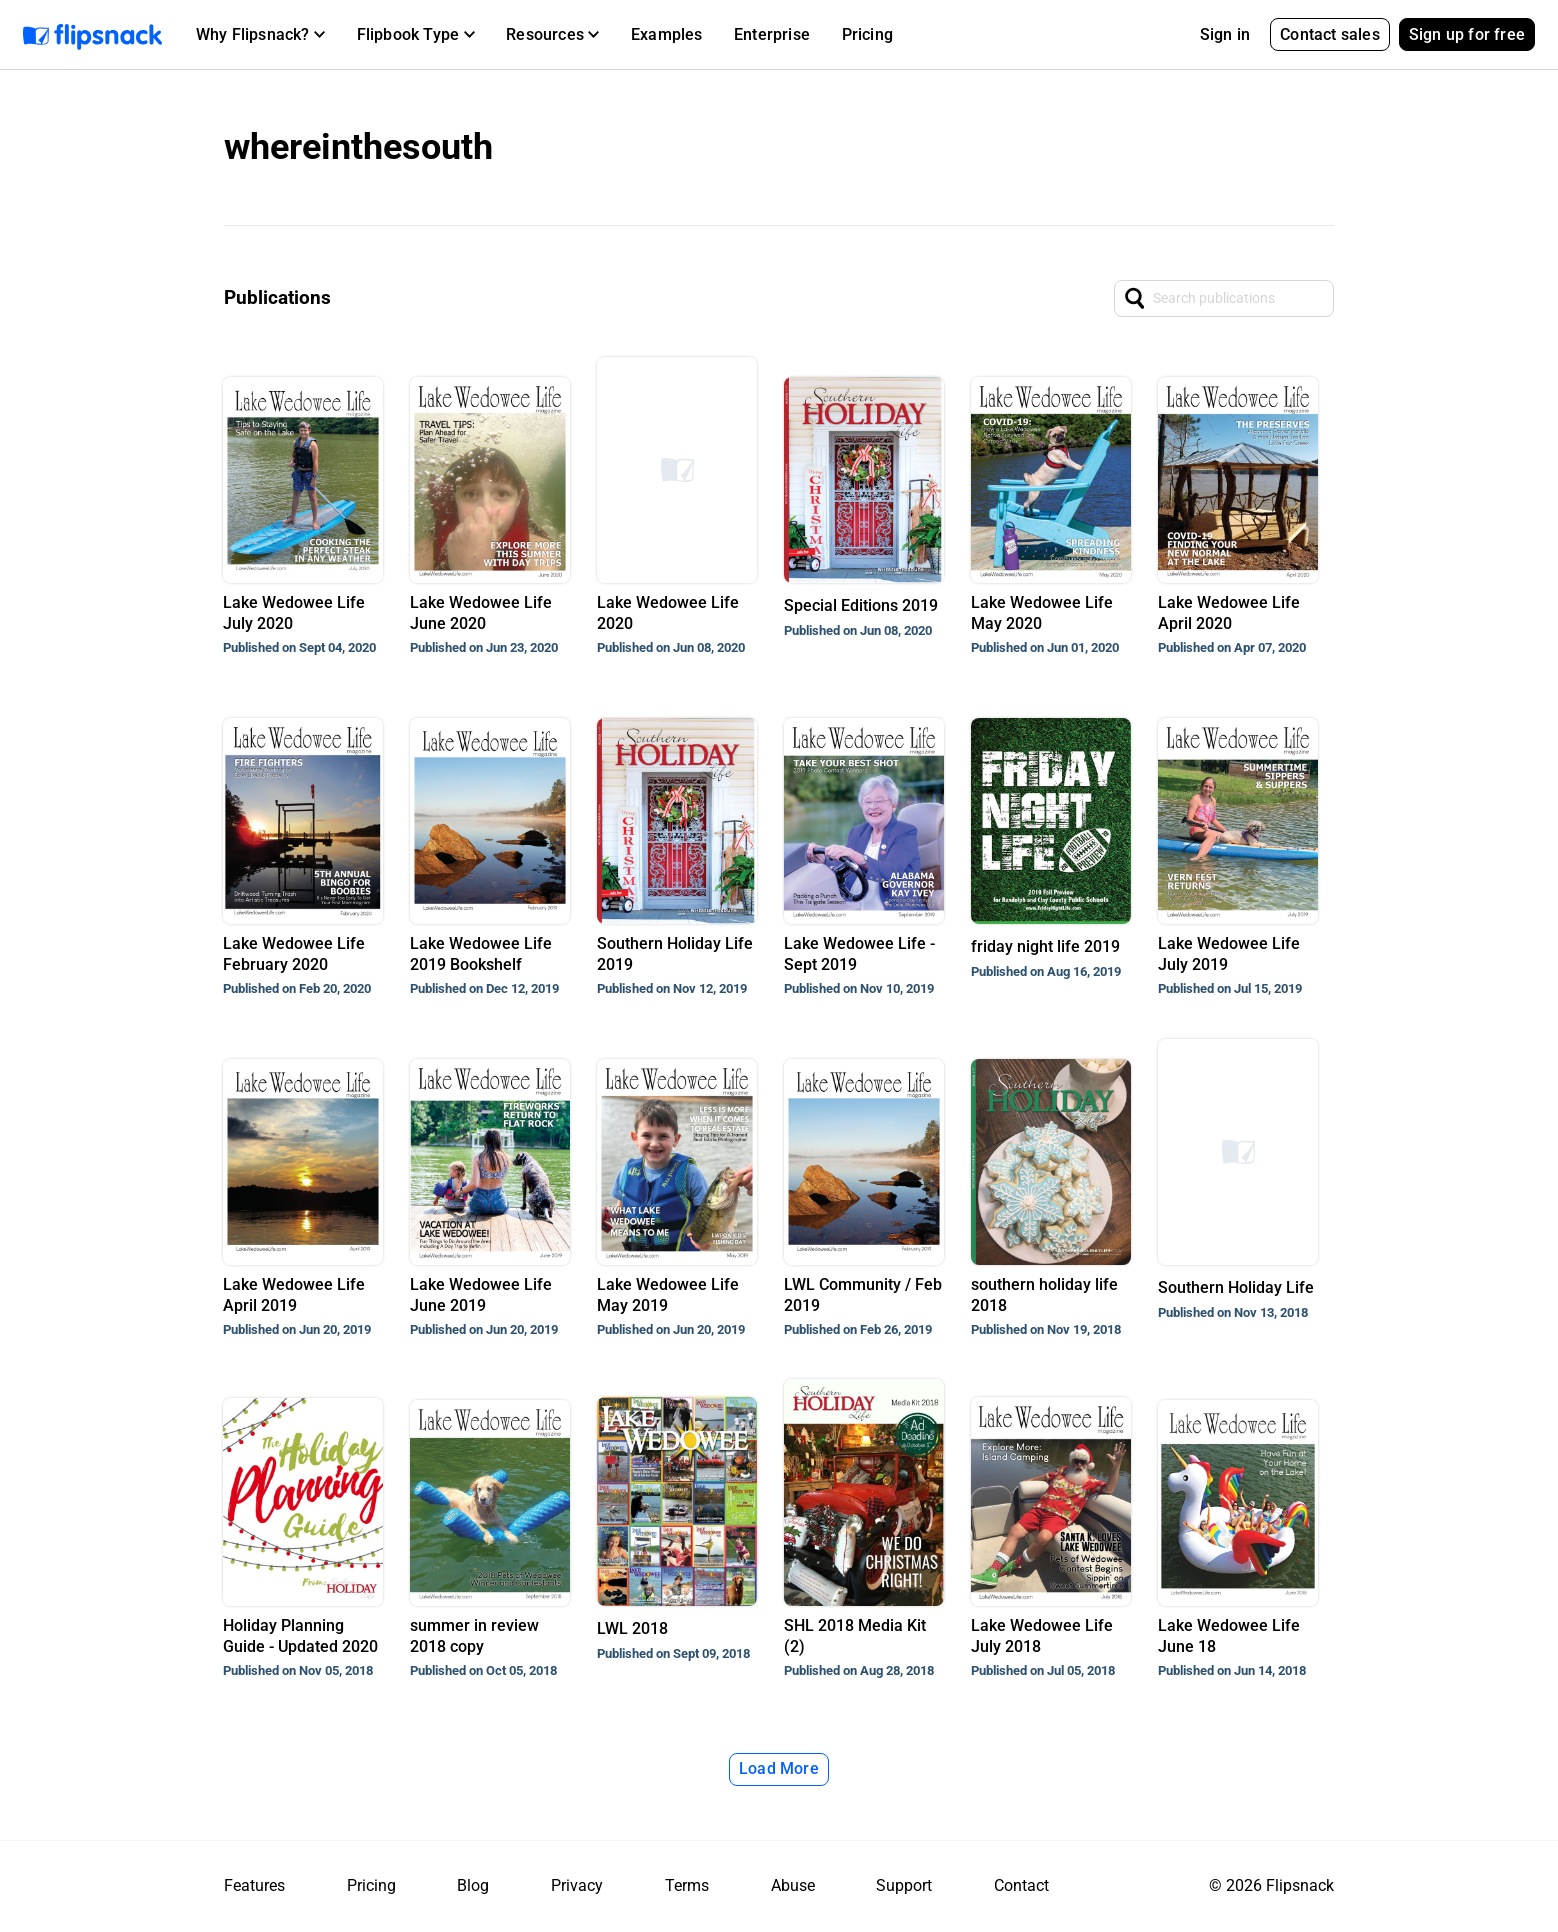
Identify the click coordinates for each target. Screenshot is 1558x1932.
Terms (687, 1885)
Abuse (793, 1885)
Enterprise (772, 34)
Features (254, 1885)
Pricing (867, 34)
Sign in (1225, 34)
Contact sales (1330, 34)
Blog (473, 1885)
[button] (260, 35)
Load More (779, 1768)
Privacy (577, 1885)
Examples (667, 34)
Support (904, 1885)
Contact (1021, 1885)
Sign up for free (1467, 34)
